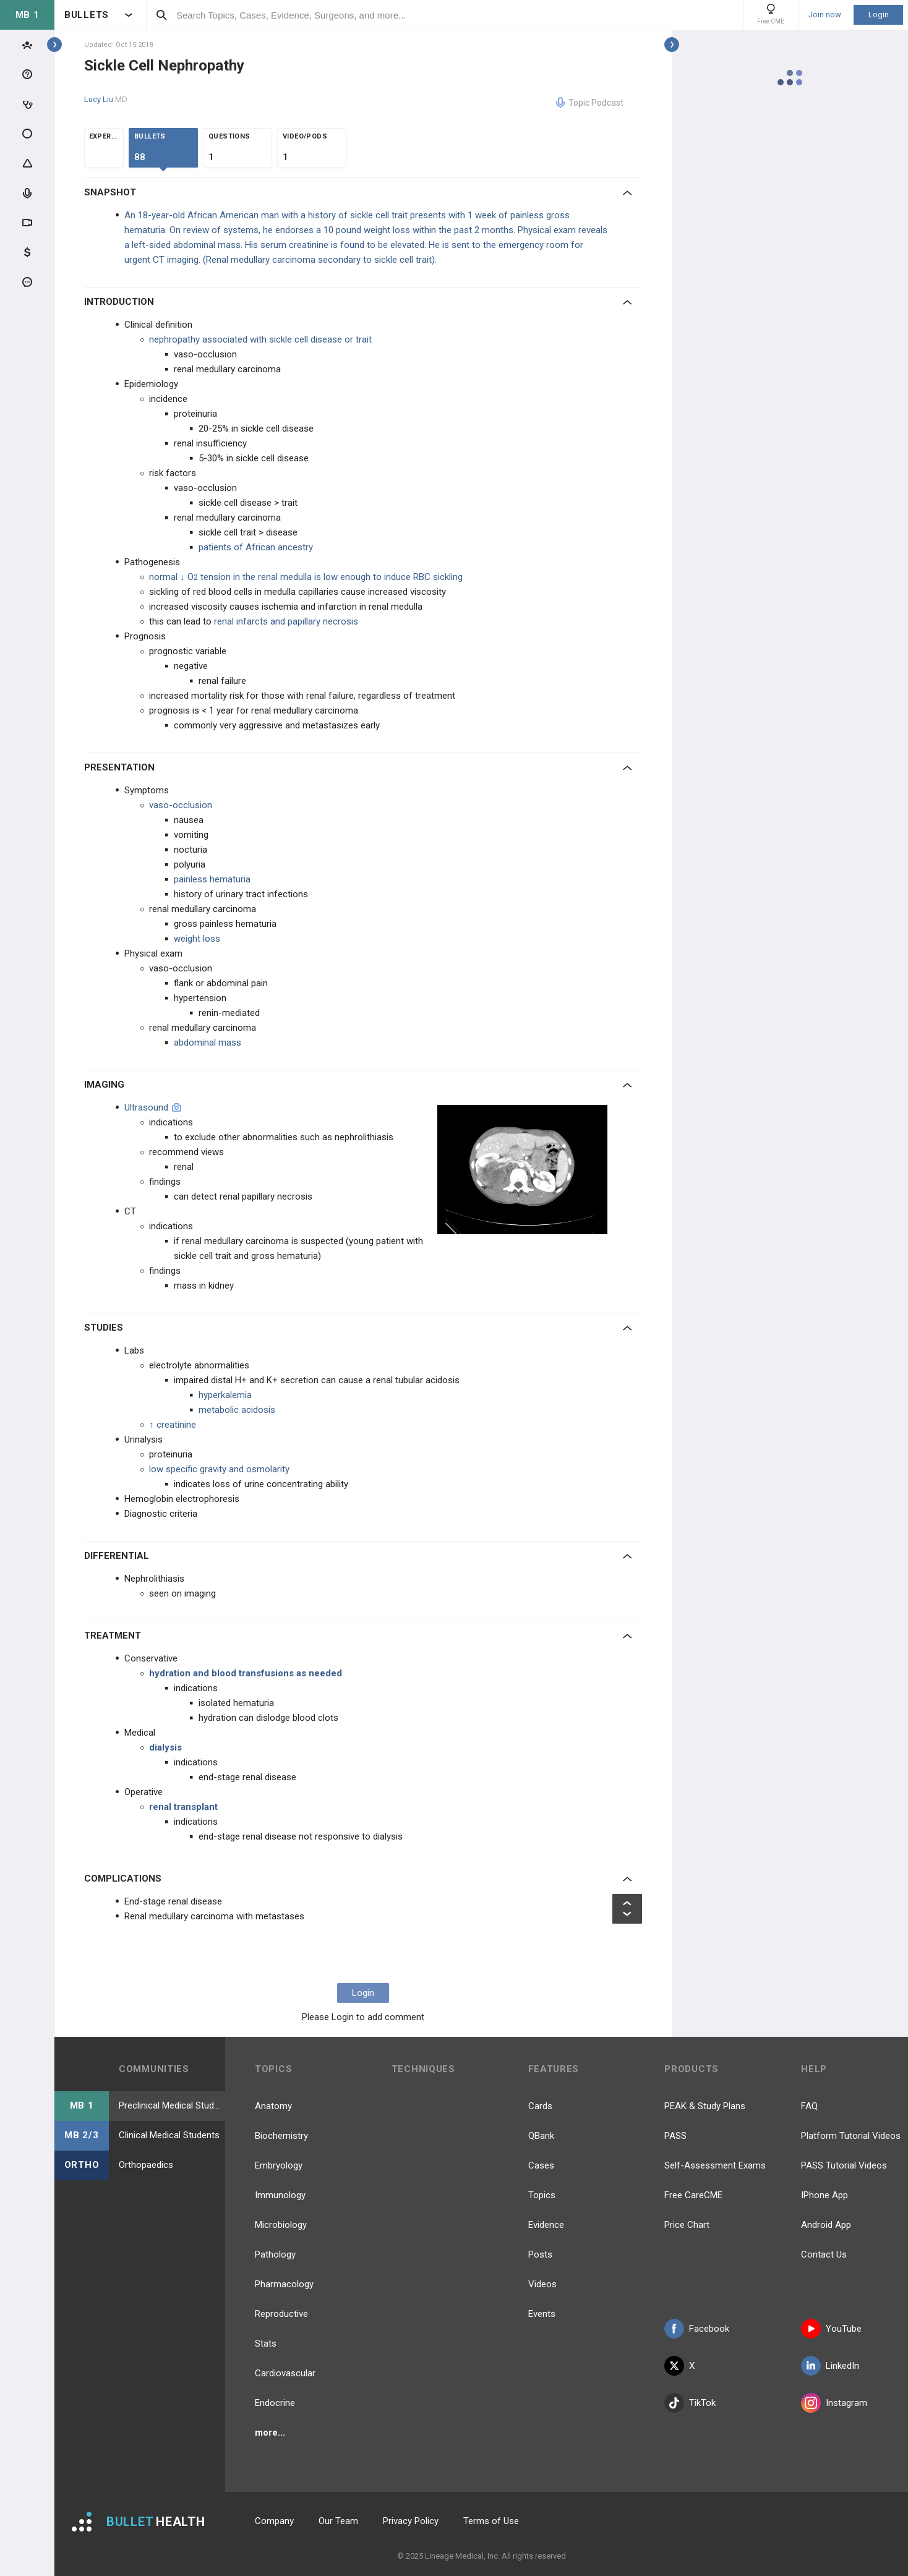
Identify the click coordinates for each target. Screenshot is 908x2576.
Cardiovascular (285, 2373)
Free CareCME (693, 2195)
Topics (541, 2195)
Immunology (280, 2195)
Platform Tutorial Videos (851, 2135)
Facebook (696, 2329)
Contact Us (824, 2254)
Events (541, 2313)
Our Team (338, 2521)
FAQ (809, 2106)
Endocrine (275, 2402)
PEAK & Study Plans (704, 2106)
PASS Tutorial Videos (844, 2165)
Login (878, 14)
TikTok (690, 2403)
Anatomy (273, 2106)
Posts (540, 2254)
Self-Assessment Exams (715, 2165)
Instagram (834, 2403)
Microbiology (281, 2224)
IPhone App (824, 2195)
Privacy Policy (411, 2521)
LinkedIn (830, 2366)
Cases (541, 2165)
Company (274, 2521)
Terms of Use (491, 2521)
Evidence (546, 2224)
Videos (542, 2284)
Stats (265, 2343)
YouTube (831, 2329)
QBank (541, 2135)
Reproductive (281, 2313)
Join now (824, 15)
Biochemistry (281, 2135)
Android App (826, 2224)
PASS (675, 2135)
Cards (540, 2106)
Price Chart (686, 2224)
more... (270, 2432)
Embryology (278, 2165)
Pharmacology (284, 2284)
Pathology (275, 2254)
